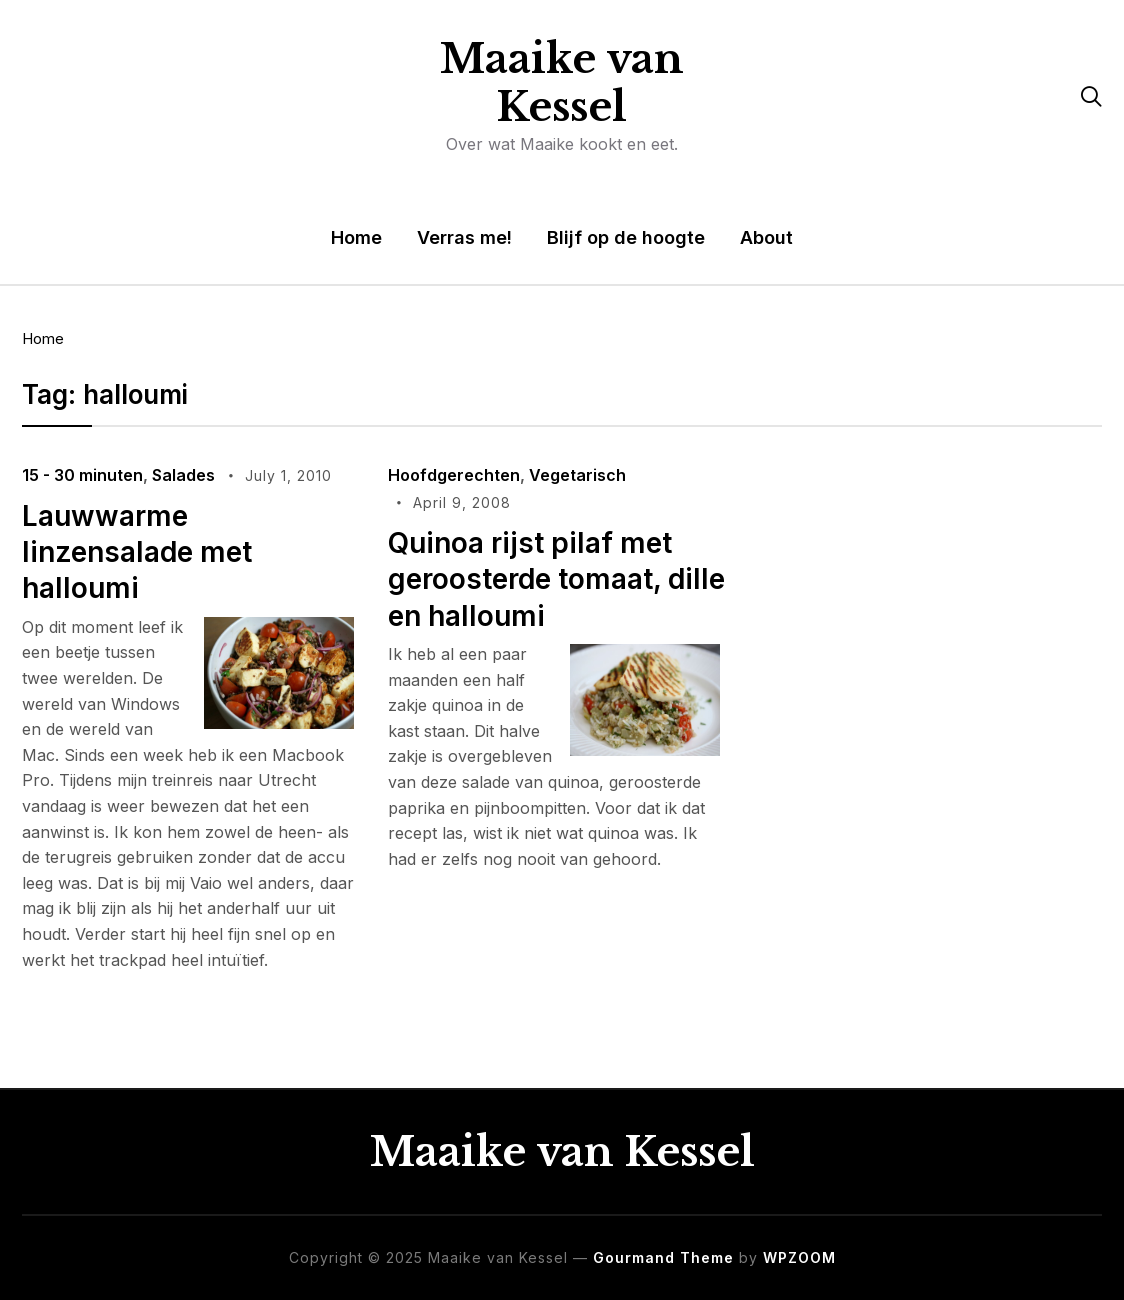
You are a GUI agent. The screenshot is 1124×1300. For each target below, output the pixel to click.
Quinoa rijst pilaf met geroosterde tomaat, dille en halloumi (556, 579)
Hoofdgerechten (454, 475)
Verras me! (464, 237)
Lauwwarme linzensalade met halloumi (137, 552)
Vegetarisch (577, 475)
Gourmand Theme (663, 1257)
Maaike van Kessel (562, 83)
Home (356, 237)
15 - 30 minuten (82, 475)
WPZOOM (799, 1257)
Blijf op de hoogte (626, 237)
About (766, 237)
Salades (183, 475)
